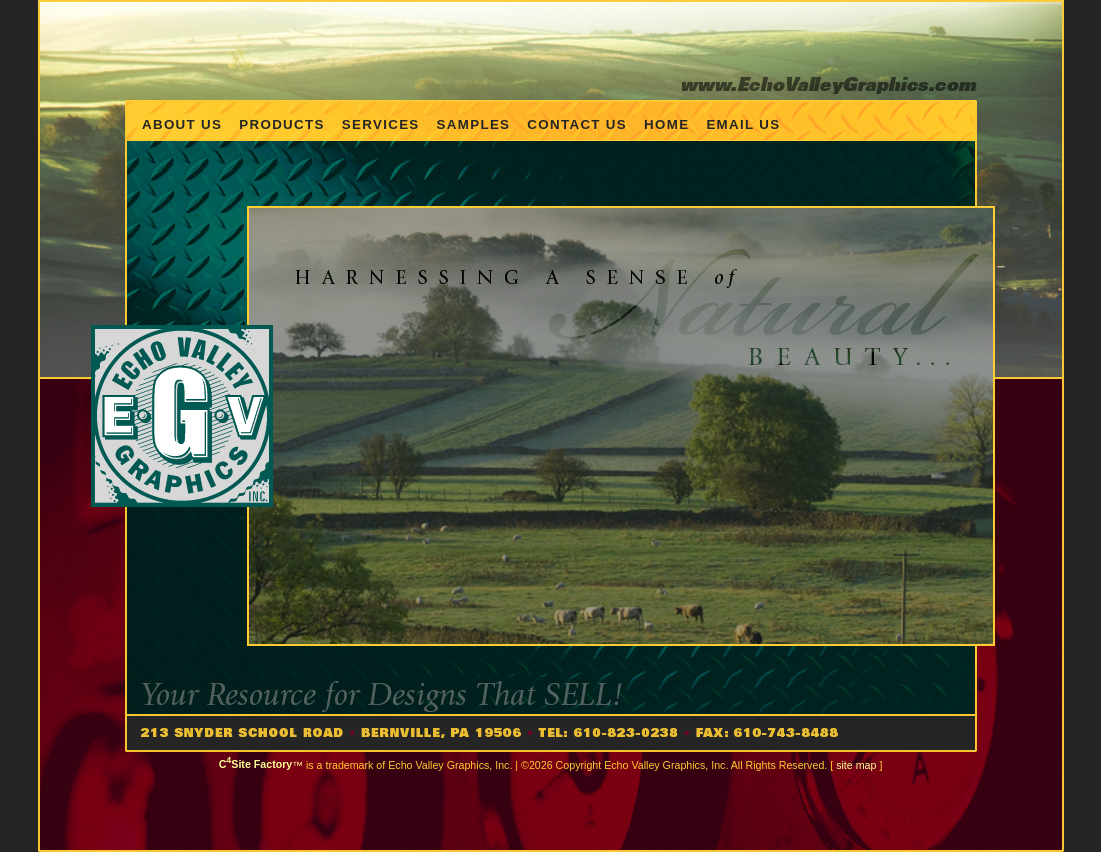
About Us (182, 124)
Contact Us (577, 124)
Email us (743, 124)
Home (666, 124)
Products (281, 124)
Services (381, 124)
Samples (474, 124)
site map (856, 764)
